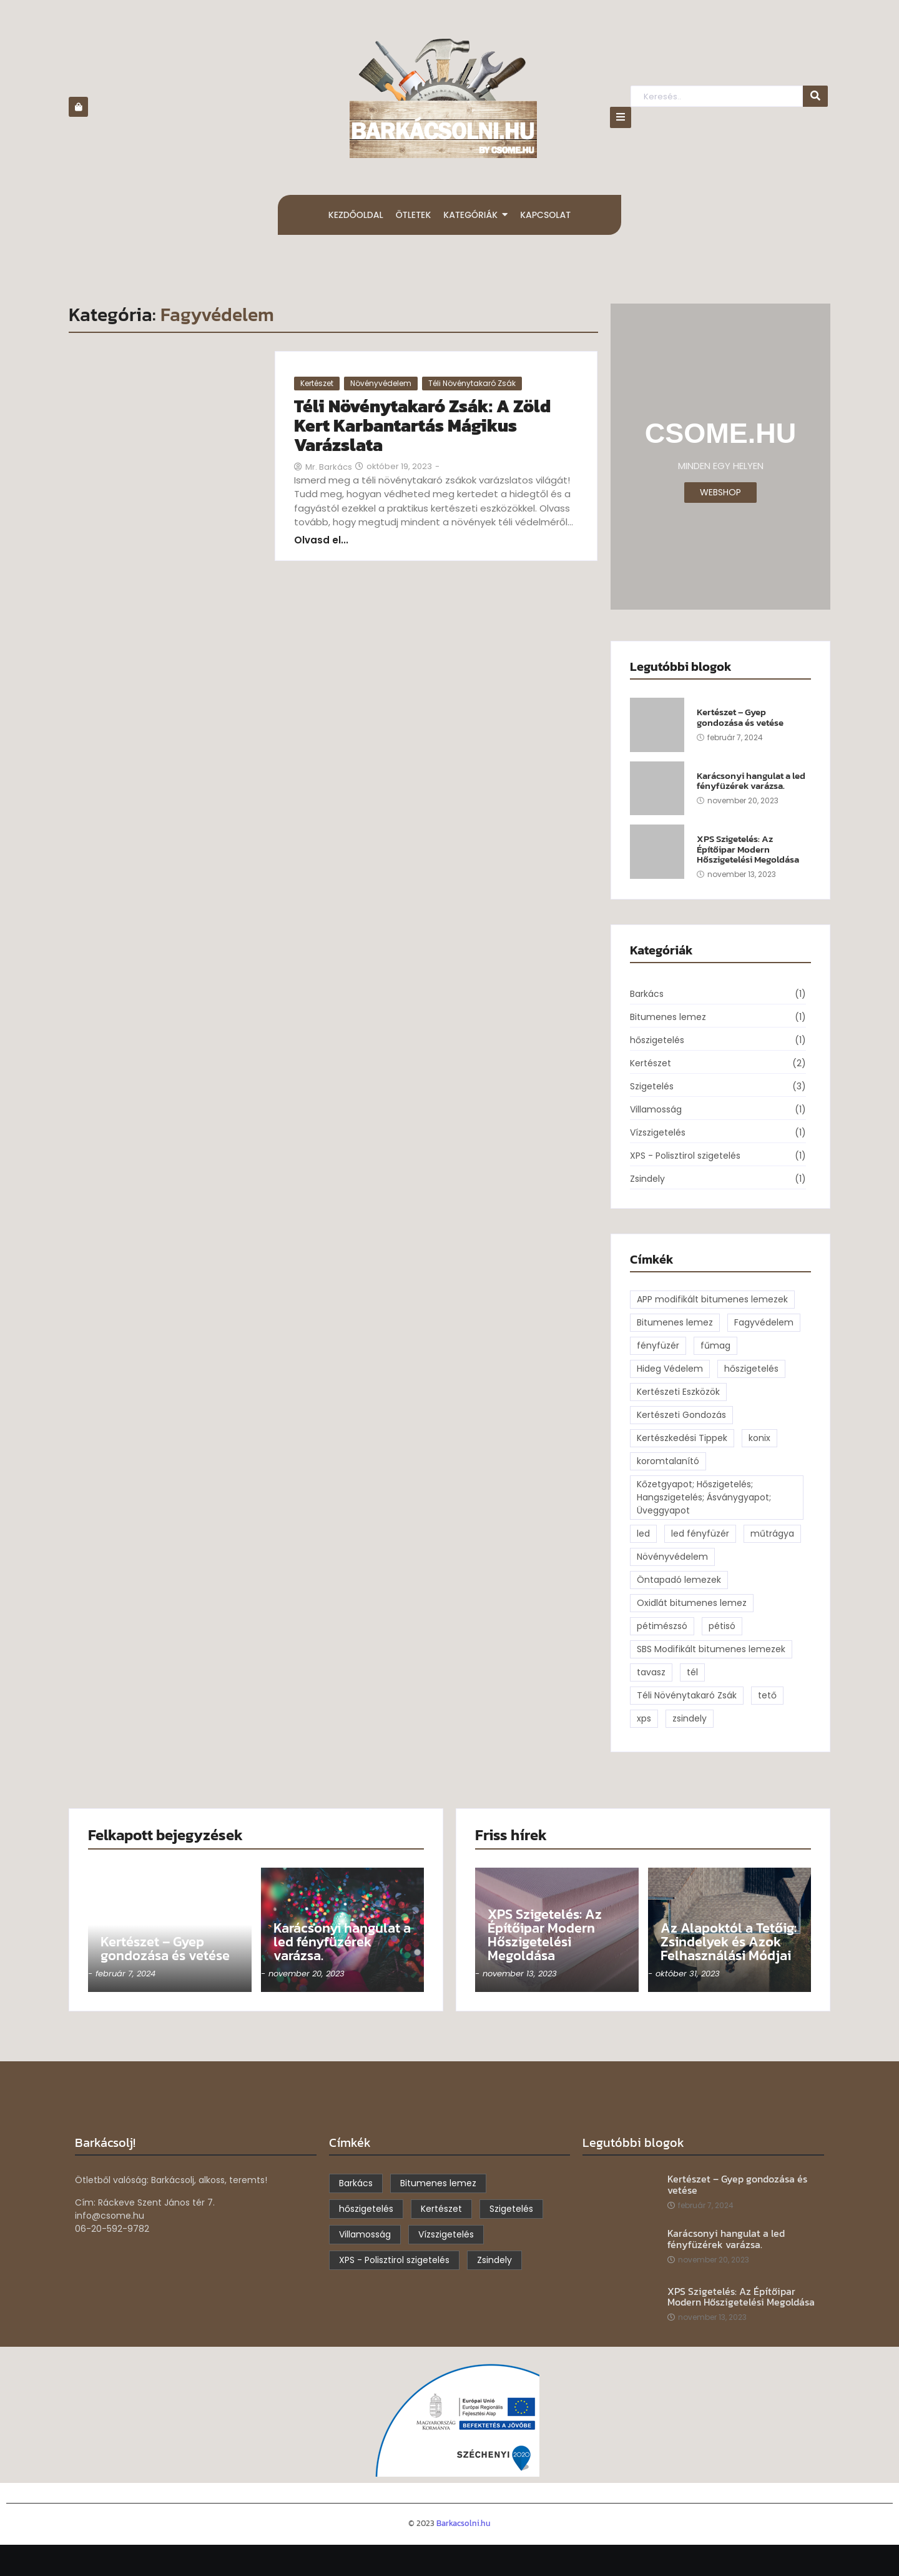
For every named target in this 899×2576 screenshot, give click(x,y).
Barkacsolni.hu (463, 2523)
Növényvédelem (380, 383)
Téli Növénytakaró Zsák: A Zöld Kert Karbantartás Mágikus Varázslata (422, 425)
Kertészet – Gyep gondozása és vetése (740, 717)
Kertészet (316, 383)
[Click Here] (620, 117)
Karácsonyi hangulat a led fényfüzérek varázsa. (751, 781)
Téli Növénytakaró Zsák (472, 383)
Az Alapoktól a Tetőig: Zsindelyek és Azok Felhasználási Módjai (729, 1942)
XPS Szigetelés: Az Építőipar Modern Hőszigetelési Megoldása (748, 849)
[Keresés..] (716, 96)
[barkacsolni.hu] (443, 98)
